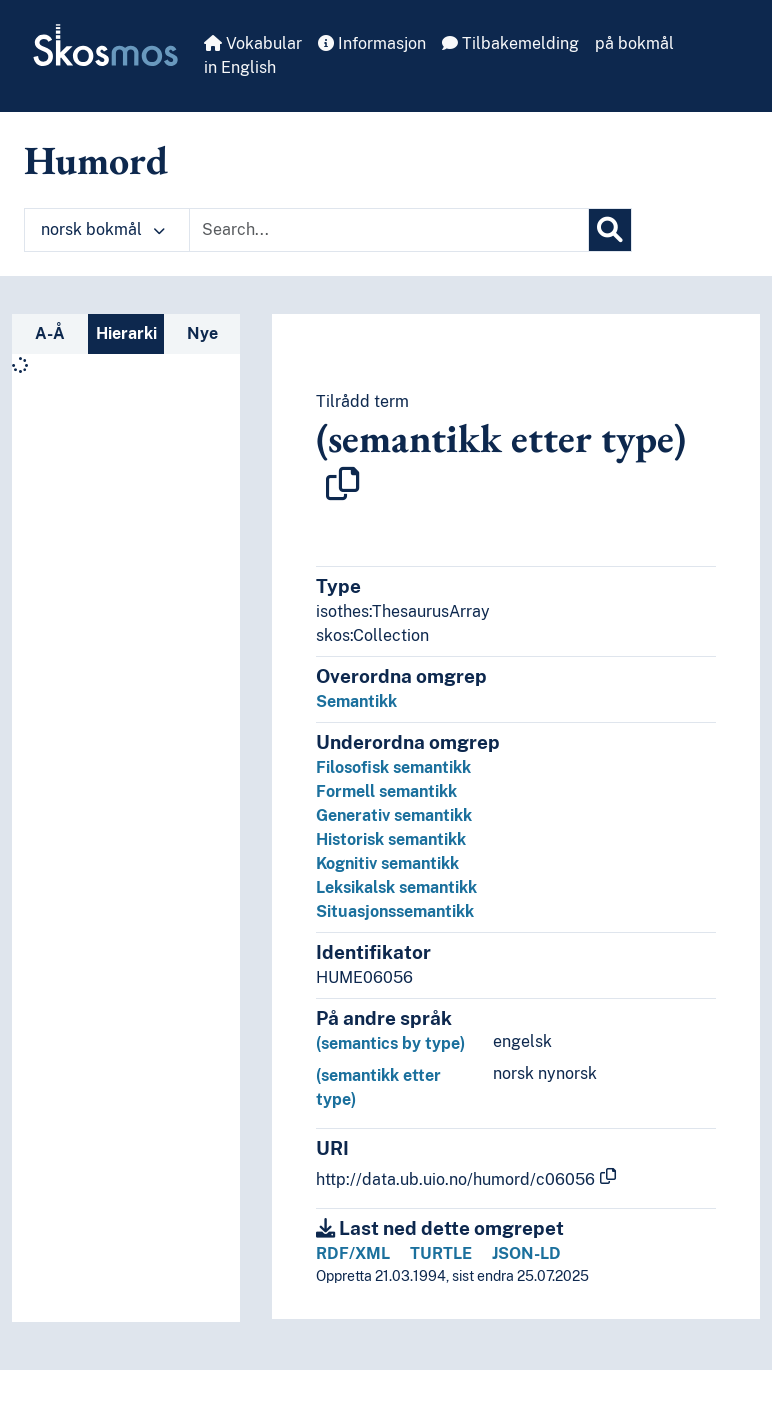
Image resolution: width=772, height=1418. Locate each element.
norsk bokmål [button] (103, 229)
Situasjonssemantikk (395, 911)
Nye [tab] (202, 333)
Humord (96, 160)
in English (240, 67)
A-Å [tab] (50, 333)
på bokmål (634, 43)
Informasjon (372, 43)
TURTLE (441, 1253)
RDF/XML (353, 1253)
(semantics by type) (390, 1043)
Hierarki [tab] (126, 333)
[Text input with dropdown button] (389, 230)
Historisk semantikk (391, 839)
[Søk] (610, 230)
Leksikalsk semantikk (396, 887)
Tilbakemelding (510, 43)
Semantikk (356, 701)
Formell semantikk (386, 791)
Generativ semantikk (394, 815)
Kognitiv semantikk (387, 863)
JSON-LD (526, 1253)
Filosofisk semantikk (393, 767)
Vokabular (253, 43)
